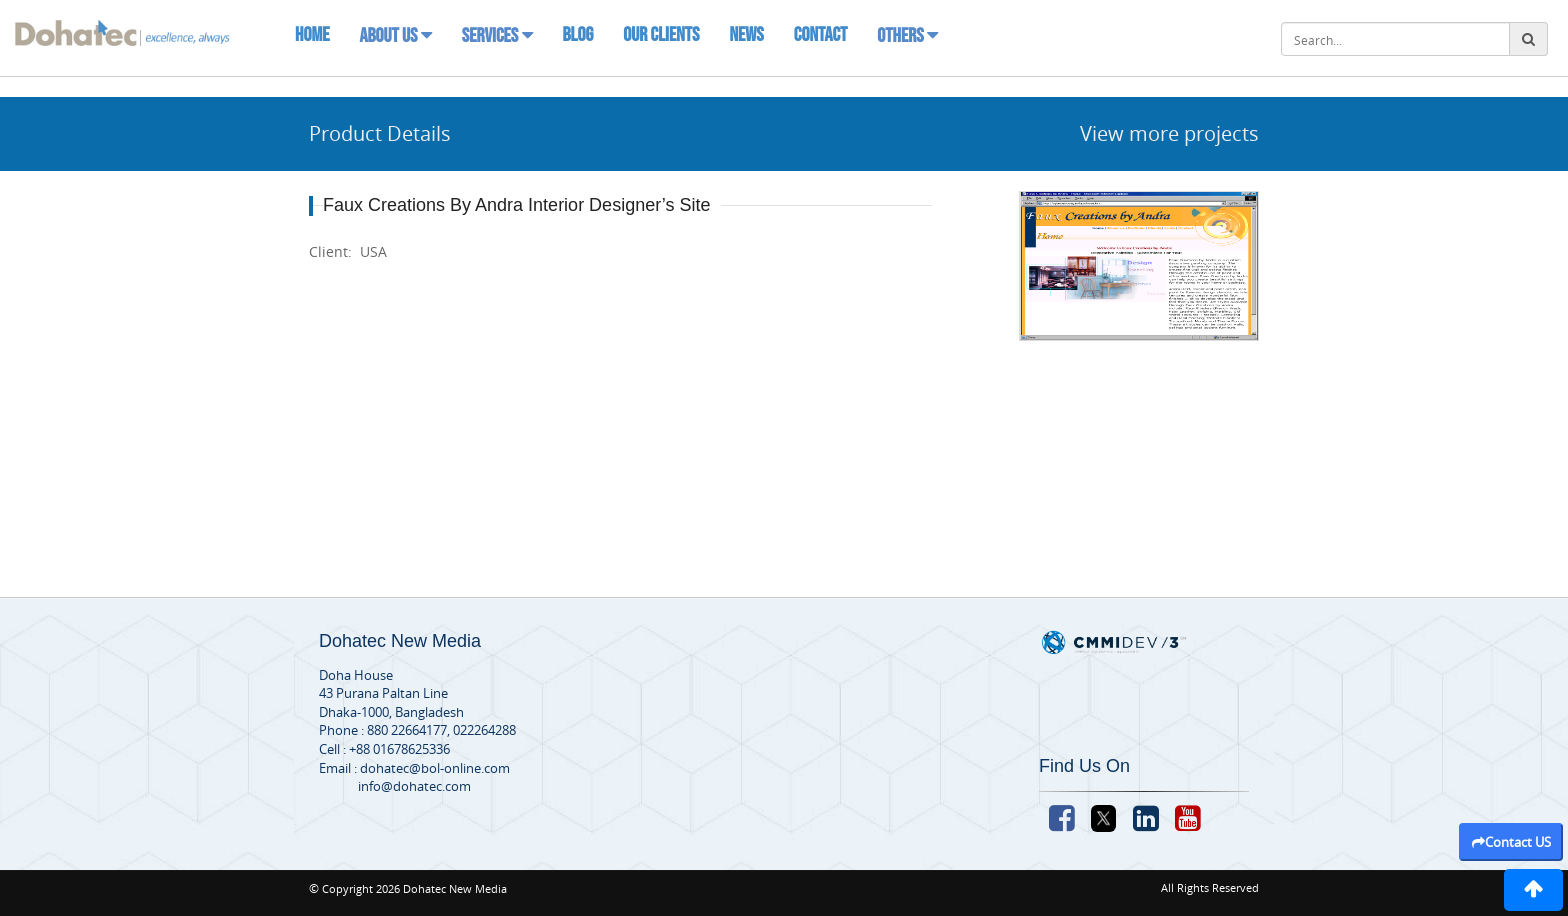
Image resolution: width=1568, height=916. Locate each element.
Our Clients (661, 35)
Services (497, 36)
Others (907, 36)
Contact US (1511, 842)
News (746, 35)
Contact (821, 35)
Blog (578, 35)
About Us (395, 36)
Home (312, 35)
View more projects (1169, 133)
